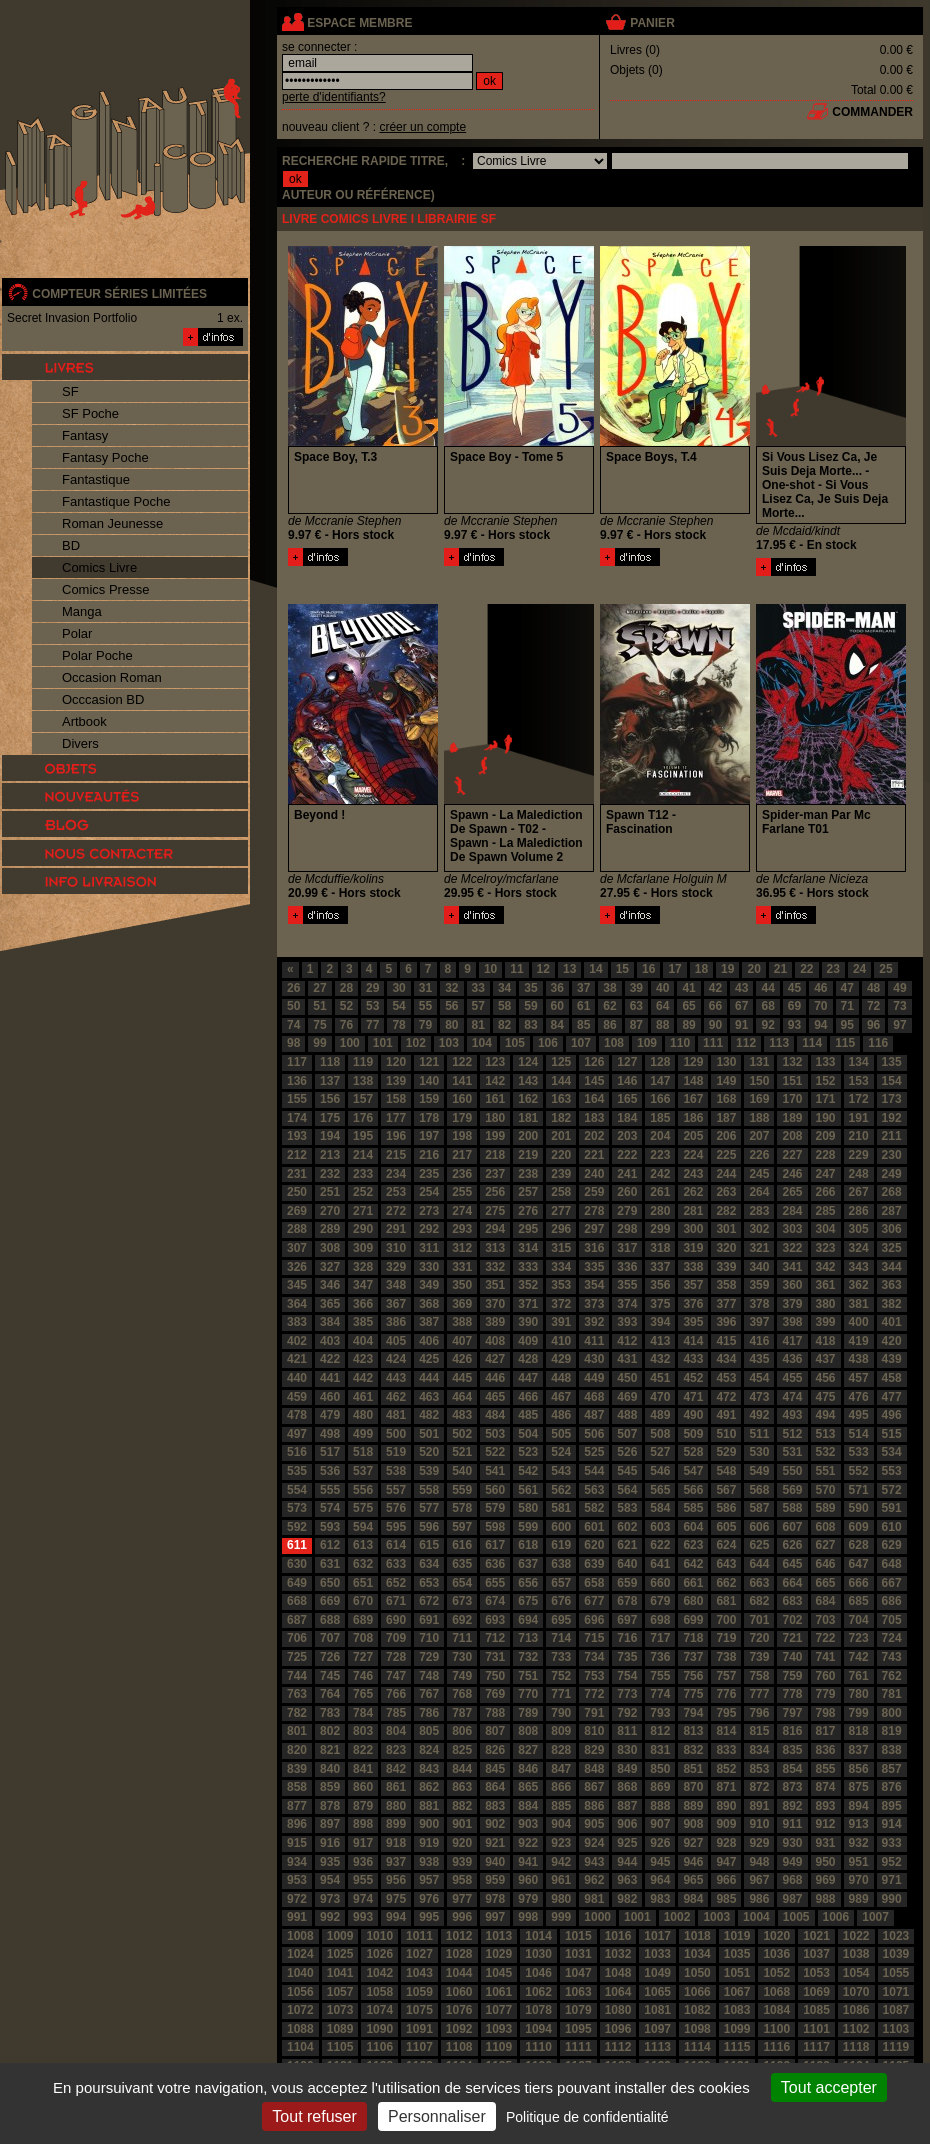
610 (892, 1527)
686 (892, 1601)
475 (826, 1397)
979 (528, 1899)
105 (515, 1043)
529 (726, 1452)
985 (726, 1899)
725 (297, 1657)
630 (297, 1564)
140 (429, 1081)
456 (826, 1378)
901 (462, 1824)
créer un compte (422, 127)
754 (627, 1676)
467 (561, 1397)
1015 (578, 1936)
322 (792, 1248)
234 (396, 1174)
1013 (499, 1936)
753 (594, 1676)
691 (429, 1620)
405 (396, 1341)
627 (826, 1545)
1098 (697, 2029)
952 (892, 1862)
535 (297, 1471)
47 (847, 988)
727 (363, 1657)
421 (297, 1359)
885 (561, 1806)
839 (297, 1769)
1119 (896, 2047)
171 (826, 1099)
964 (660, 1880)
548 (726, 1471)
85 (583, 1025)
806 (462, 1731)
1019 (737, 1936)
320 (726, 1248)
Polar (77, 633)
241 (627, 1174)
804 (396, 1731)
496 (892, 1415)
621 (627, 1545)
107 (581, 1043)
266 (826, 1192)
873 (792, 1787)
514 (859, 1434)
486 (561, 1415)
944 (627, 1862)
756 (693, 1676)
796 (759, 1713)
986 (759, 1899)
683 (792, 1601)
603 (660, 1527)
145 (594, 1081)
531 (792, 1452)
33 (478, 988)
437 (826, 1359)
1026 (379, 1954)
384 (330, 1322)
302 (759, 1229)
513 (826, 1434)
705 (892, 1620)
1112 (618, 2047)
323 (826, 1248)
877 (297, 1806)
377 (726, 1304)
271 (363, 1211)
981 (594, 1899)
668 (297, 1601)
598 (495, 1527)
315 (561, 1248)
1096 (618, 2029)
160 (462, 1099)
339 (726, 1267)
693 (495, 1620)
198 (462, 1136)
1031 (578, 1954)
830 (627, 1750)
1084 (776, 2010)
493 (792, 1415)
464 (462, 1397)
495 (859, 1415)
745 (330, 1676)
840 (330, 1769)
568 (759, 1490)
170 (792, 1099)
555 (330, 1490)
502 (462, 1434)
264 (759, 1192)
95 (847, 1025)
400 (859, 1322)
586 (726, 1508)
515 (892, 1434)
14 (595, 969)
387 (429, 1322)
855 (826, 1769)
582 (594, 1508)
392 (594, 1322)
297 (594, 1229)
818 (859, 1731)
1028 (459, 1954)
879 (363, 1806)
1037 (816, 1954)
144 (561, 1081)
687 (297, 1620)
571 (859, 1490)
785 (396, 1713)
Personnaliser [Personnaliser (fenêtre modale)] (437, 2116)
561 (528, 1490)
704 (859, 1620)
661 (693, 1583)
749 (462, 1676)
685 (859, 1601)
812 (660, 1731)
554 (297, 1490)
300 (693, 1229)
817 (826, 1731)
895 (892, 1806)
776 (726, 1694)
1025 (340, 1954)
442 (363, 1378)
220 (561, 1155)
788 (495, 1713)
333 (528, 1267)
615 (429, 1545)
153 (859, 1081)
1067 (737, 1992)
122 (462, 1062)
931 (826, 1843)
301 (726, 1229)
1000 (597, 1917)
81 (478, 1025)
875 (859, 1787)
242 (660, 1174)
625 (759, 1545)
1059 (419, 1992)
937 (396, 1862)
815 (759, 1731)
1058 (379, 1992)
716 (627, 1638)
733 (561, 1657)
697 (627, 1620)
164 (594, 1099)
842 (396, 1769)
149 (726, 1081)
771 (561, 1694)
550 (792, 1471)
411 (594, 1341)
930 (792, 1843)
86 (609, 1025)
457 (859, 1378)
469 (627, 1397)
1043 (419, 1973)
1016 (618, 1936)
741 (826, 1657)
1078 (538, 2010)
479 (330, 1415)
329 (396, 1267)
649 (297, 1583)
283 (759, 1211)
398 (792, 1322)
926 (660, 1843)
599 (528, 1527)
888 (660, 1806)
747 (396, 1676)
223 (660, 1155)
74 (293, 1025)
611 (297, 1545)
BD (71, 545)
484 (495, 1415)
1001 (637, 1917)
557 (396, 1490)
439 (892, 1359)
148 (693, 1081)
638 (561, 1564)
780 (859, 1694)
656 (528, 1583)
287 (892, 1211)
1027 (419, 1954)
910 (759, 1824)
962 (594, 1880)
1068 (776, 1992)
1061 (499, 1992)
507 (627, 1434)
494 (826, 1415)
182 (561, 1118)
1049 (657, 1973)
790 (561, 1713)
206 (726, 1136)
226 (759, 1155)
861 (396, 1787)
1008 (300, 1936)
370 (495, 1304)
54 (398, 1006)
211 (892, 1136)
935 (330, 1862)
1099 (737, 2029)
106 (548, 1043)
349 (429, 1285)
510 (726, 1434)
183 (594, 1118)
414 (693, 1341)
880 (396, 1806)
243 (693, 1174)
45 (794, 988)
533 (859, 1452)
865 (528, 1787)
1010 (379, 1936)
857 (892, 1769)
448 (561, 1378)
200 (528, 1136)
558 (429, 1490)
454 (759, 1378)
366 (363, 1304)
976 (429, 1899)
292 (429, 1229)
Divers (80, 743)
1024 (300, 1954)
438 (859, 1359)
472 (726, 1397)
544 (594, 1471)
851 (693, 1769)
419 (859, 1341)
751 (528, 1676)
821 (330, 1750)
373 (594, 1304)
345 (297, 1285)
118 (330, 1062)
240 (594, 1174)
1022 (856, 1936)
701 (759, 1620)
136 (297, 1081)
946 (693, 1862)
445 (462, 1378)
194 (330, 1136)
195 (363, 1136)
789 (528, 1713)
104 (482, 1043)
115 (845, 1043)
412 (627, 1341)
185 (660, 1118)
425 (429, 1359)
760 (826, 1676)
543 (561, 1471)
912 (826, 1824)
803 (363, 1731)
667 (892, 1583)
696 (594, 1620)
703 (826, 1620)
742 (859, 1657)
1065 (657, 1992)
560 (495, 1490)
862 (429, 1787)
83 (530, 1025)
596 (429, 1527)
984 (693, 1899)
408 (495, 1341)
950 (826, 1862)
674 (495, 1601)
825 (462, 1750)
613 (363, 1545)
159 (429, 1099)
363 (892, 1285)
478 (297, 1415)
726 (330, 1657)
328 (363, 1267)
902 (495, 1824)
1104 (300, 2047)
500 (396, 1434)
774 (660, 1694)
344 (892, 1267)
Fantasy (85, 435)
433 (693, 1359)
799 (859, 1713)
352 (528, 1285)
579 (495, 1508)
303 (792, 1229)
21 (780, 969)
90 (715, 1025)
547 (693, 1471)
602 (627, 1527)
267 (859, 1192)
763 (297, 1694)
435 (759, 1359)
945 (660, 1862)
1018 (697, 1936)
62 (609, 1006)
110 (680, 1043)
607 (792, 1527)
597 (462, 1527)
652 (396, 1583)
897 (330, 1824)
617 (495, 1545)
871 (726, 1787)
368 (429, 1304)
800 (892, 1713)
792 (627, 1713)
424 (396, 1359)
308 (330, 1248)
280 (660, 1211)
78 (398, 1025)
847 (561, 1769)
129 (693, 1062)
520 (429, 1452)
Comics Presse (105, 589)
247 (826, 1174)
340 (759, 1267)
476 (859, 1397)
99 (319, 1043)
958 (462, 1880)
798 (826, 1713)
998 (528, 1917)
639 (594, 1564)
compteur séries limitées (119, 294)
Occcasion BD (103, 699)
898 (363, 1824)
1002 (677, 1917)
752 (561, 1676)
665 (826, 1583)
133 (826, 1062)
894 (859, 1806)
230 (892, 1155)
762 (892, 1676)
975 (396, 1899)
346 (330, 1285)
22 (806, 969)
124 (528, 1062)
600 (561, 1527)
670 (363, 1601)
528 (693, 1452)
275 (495, 1211)
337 (660, 1267)
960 (528, 1880)
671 (396, 1601)
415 (726, 1341)
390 (528, 1322)
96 (873, 1025)
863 (462, 1787)
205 (693, 1136)
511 (759, 1434)
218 (495, 1155)
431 (627, 1359)
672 (429, 1601)
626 (792, 1545)
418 (826, 1341)
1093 (499, 2029)
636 (495, 1564)
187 (726, 1118)
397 (759, 1322)
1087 (896, 2010)
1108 (459, 2047)
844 (462, 1769)
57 (478, 1006)
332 (495, 1267)
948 (759, 1862)
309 (363, 1248)
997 (495, 1917)
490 (693, 1415)
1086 (856, 2010)
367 (396, 1304)
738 (726, 1657)
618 (528, 1545)
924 (594, 1843)
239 (561, 1174)
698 (660, 1620)
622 (660, 1545)
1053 (816, 1973)
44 (767, 988)
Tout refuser (314, 2116)
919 (429, 1843)
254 (429, 1192)
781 (892, 1694)
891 (759, 1806)
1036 (776, 1954)
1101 (816, 2029)
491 (726, 1415)
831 (660, 1750)
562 (561, 1490)
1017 (657, 1936)
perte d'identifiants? (334, 97)
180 (495, 1118)
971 (892, 1880)
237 (495, 1174)
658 (594, 1583)
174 (297, 1118)
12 (543, 969)
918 (396, 1843)
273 (429, 1211)
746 (363, 1676)
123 (495, 1062)
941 (528, 1862)
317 (627, 1248)
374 (627, 1304)
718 (693, 1638)
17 (674, 969)
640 (627, 1564)
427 (495, 1359)
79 (425, 1025)
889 (693, 1806)
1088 (300, 2029)
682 (759, 1601)
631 (330, 1564)
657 (561, 1583)
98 (293, 1043)
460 (330, 1397)
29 (372, 988)
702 (792, 1620)
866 (561, 1787)
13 (569, 969)
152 (826, 1081)
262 (693, 1192)
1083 (737, 2010)
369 (462, 1304)
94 (820, 1025)
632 (363, 1564)
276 (528, 1211)
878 (330, 1806)
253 (396, 1192)
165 (627, 1099)
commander (872, 112)
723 (859, 1638)
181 (528, 1118)
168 (726, 1099)
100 (350, 1043)
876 (892, 1787)
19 (727, 969)
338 (693, 1267)
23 (833, 969)
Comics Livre (99, 567)
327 (330, 1267)
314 (528, 1248)
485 (528, 1415)
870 (693, 1787)
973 (330, 1899)
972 (297, 1899)
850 (660, 1769)
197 (429, 1136)
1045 (499, 1973)
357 (693, 1285)
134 (859, 1062)
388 (462, 1322)
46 (820, 988)
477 (892, 1397)
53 (372, 1006)
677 (594, 1601)
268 (892, 1192)
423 (363, 1359)
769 (495, 1694)
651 (363, 1583)
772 (594, 1694)
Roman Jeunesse (112, 523)
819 (892, 1731)
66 (715, 1006)
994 (396, 1917)
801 (297, 1731)
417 (792, 1341)
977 (462, 1899)
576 (396, 1508)
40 (662, 988)
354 (594, 1285)
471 (693, 1397)
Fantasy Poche (105, 457)
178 (429, 1118)
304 (826, 1229)
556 (363, 1490)
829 (594, 1750)
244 (726, 1174)
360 (792, 1285)
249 (892, 1174)
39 (636, 988)
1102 (856, 2029)
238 (528, 1174)
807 (495, 1731)
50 (293, 1006)
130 (726, 1062)
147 (660, 1081)
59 (530, 1006)
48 (873, 988)
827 (528, 1750)
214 (363, 1155)
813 (693, 1731)
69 (794, 1006)
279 (627, 1211)
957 (429, 1880)
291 (396, 1229)
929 (759, 1843)
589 (826, 1508)
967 (759, 1880)
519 (396, 1452)
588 (792, 1508)
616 (462, 1545)
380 (826, 1304)
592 (297, 1527)
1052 (776, 1973)
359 (759, 1285)
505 (561, 1434)
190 (826, 1118)
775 (693, 1694)
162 (528, 1099)
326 (297, 1267)
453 (726, 1378)
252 (363, 1192)
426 (462, 1359)
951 (859, 1862)
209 (826, 1136)
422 (330, 1359)
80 (451, 1025)
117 (297, 1062)
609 (859, 1527)
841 (363, 1769)
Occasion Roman (112, 677)
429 (561, 1359)
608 (826, 1527)
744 (297, 1676)
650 (330, 1583)
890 (726, 1806)
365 (330, 1304)
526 (627, 1452)
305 (859, 1229)
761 (859, 1676)
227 (792, 1155)
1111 (578, 2047)
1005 (796, 1917)
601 (594, 1527)
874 (826, 1787)
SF (70, 391)
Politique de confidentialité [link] (587, 2117)
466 (528, 1397)
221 (594, 1155)
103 (449, 1043)
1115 (737, 2047)
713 (528, 1638)
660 (660, 1583)
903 (528, 1824)
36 (557, 988)
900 (429, 1824)
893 (826, 1806)
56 (451, 1006)
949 (792, 1862)
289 (330, 1229)
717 (660, 1638)
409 (528, 1341)
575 (363, 1508)
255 (462, 1192)
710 (429, 1638)
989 (859, 1899)
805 (429, 1731)
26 (293, 988)
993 (363, 1917)
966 (726, 1880)
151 (792, 1081)
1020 (776, 1936)
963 (627, 1880)
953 (297, 1880)
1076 (459, 2010)
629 (892, 1545)
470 (660, 1397)
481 (396, 1415)
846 (528, 1769)
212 (297, 1155)
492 (759, 1415)
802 (330, 1731)
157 (363, 1099)
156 (330, 1099)
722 (826, 1638)
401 (892, 1322)
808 (528, 1731)
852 (726, 1769)
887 (627, 1806)
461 (363, 1397)
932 (859, 1843)
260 (627, 1192)
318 (660, 1248)
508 (660, 1434)
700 (726, 1620)
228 (826, 1155)
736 (660, 1657)
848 (594, 1769)
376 (693, 1304)
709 (396, 1638)
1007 (875, 1917)
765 (363, 1694)
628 (859, 1545)
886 (594, 1806)
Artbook (84, 721)
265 (792, 1192)
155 (297, 1099)
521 (462, 1452)
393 (627, 1322)
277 (561, 1211)
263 (726, 1192)
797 (792, 1713)
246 (792, 1174)
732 (528, 1657)
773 (627, 1694)
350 (462, 1285)
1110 (538, 2047)
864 (495, 1787)
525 (594, 1452)
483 (462, 1415)
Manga (82, 611)
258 (561, 1192)
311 (429, 1248)
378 (759, 1304)
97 (899, 1025)
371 (528, 1304)
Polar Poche (97, 655)
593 (330, 1527)
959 (495, 1880)
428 (528, 1359)
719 (726, 1638)
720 (759, 1638)
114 (812, 1043)
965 (693, 1880)
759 (792, 1676)
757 (726, 1676)
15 (622, 969)
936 (363, 1862)
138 (363, 1081)
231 (297, 1174)
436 (792, 1359)
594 (363, 1527)
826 (495, 1750)
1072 (300, 2010)
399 (826, 1322)
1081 (657, 2010)
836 (826, 1750)
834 (759, 1750)
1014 (538, 1936)
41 (688, 988)
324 (859, 1248)
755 (660, 1676)
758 (759, 1676)
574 (330, 1508)
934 (297, 1862)
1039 (896, 1954)
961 (561, 1880)
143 (528, 1081)
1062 (538, 1992)
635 (462, 1564)
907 (660, 1824)
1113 (657, 2047)
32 (451, 988)
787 (462, 1713)
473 (759, 1397)
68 (767, 1006)
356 (660, 1285)
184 (627, 1118)
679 (660, 1601)
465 (495, 1397)
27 (319, 988)
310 (396, 1248)
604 (693, 1527)
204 (660, 1136)
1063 (578, 1992)
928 (726, 1843)
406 (429, 1341)
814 (726, 1731)
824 (429, 1750)
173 (892, 1099)
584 (660, 1508)
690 (396, 1620)
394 (660, 1322)
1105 (340, 2047)
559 (462, 1490)
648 (892, 1564)
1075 (419, 2010)
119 (363, 1062)
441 (330, 1378)
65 (688, 1006)
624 (726, 1545)
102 (416, 1043)
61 (583, 1006)
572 (892, 1490)
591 (892, 1508)
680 (693, 1601)
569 (792, 1490)
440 (297, 1378)
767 (429, 1694)
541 (495, 1471)
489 (660, 1415)
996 (462, 1917)
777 (759, 1694)
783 (330, 1713)
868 (627, 1787)
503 (495, 1434)
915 (297, 1843)
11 (516, 969)
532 (826, 1452)
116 (878, 1043)
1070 (856, 1992)
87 (636, 1025)
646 (826, 1564)
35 (530, 988)
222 (627, 1155)
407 (462, 1341)
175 (330, 1118)
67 (741, 1006)
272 (396, 1211)
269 (297, 1211)
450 (627, 1378)
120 (396, 1062)
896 (297, 1824)
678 (627, 1601)
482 (429, 1415)
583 (627, 1508)
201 (561, 1136)
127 (627, 1062)
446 (495, 1378)
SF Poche (90, 413)
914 (892, 1824)
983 (660, 1899)
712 (495, 1638)
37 (583, 988)
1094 (538, 2029)
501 (429, 1434)
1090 (379, 2029)
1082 (697, 2010)
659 (627, 1583)
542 (528, 1471)
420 (892, 1341)
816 (792, 1731)
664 (792, 1583)
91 (741, 1025)
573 (297, 1508)
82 (504, 1025)
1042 (379, 1973)
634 (429, 1564)
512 (792, 1434)
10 (490, 969)
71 (847, 1006)
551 (826, 1471)
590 (859, 1508)
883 (495, 1806)
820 (297, 1750)
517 (330, 1452)
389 (495, 1322)
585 (693, 1508)
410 (561, 1341)
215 (396, 1155)
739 (759, 1657)
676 (561, 1601)
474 (792, 1397)
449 (594, 1378)
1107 (419, 2047)
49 (899, 988)
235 (429, 1174)
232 (330, 1174)
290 (363, 1229)
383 (297, 1322)
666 (859, 1583)
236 (462, 1174)
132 (792, 1062)
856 (859, 1769)
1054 (856, 1973)
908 (693, 1824)
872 (759, 1787)
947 (726, 1862)
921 (495, 1843)
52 (346, 1006)
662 (726, 1583)
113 (779, 1043)
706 (297, 1638)
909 (726, 1824)
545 (627, 1471)
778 (792, 1694)
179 (462, 1118)
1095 (578, 2029)
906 (627, 1824)
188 (759, 1118)
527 (660, 1452)
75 (319, 1025)
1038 (856, 1954)
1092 (459, 2029)
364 (297, 1304)
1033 (657, 1954)
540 (462, 1471)
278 (594, 1211)
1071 (896, 1992)
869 (660, 1787)
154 (892, 1081)
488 (627, 1415)
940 (495, 1862)
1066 (697, 1992)
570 (826, 1490)
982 (627, 1899)
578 (462, 1508)
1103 (896, 2029)
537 (363, 1471)
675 (528, 1601)
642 (693, 1564)
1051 (737, 1973)
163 (561, 1099)
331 (462, 1267)
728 (396, 1657)
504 (528, 1434)
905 (594, 1824)
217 (462, 1155)
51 (319, 1006)
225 (726, 1155)
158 (396, 1099)
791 (594, 1713)
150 (759, 1081)
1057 (340, 1992)
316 (594, 1248)
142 (495, 1081)
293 (462, 1229)
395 (693, 1322)
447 (528, 1378)
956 (396, 1880)
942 (561, 1862)
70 (820, 1006)
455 (792, 1378)
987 (792, 1899)
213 (330, 1155)
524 (561, 1452)
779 (826, 1694)
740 (792, 1657)
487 (594, 1415)
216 (429, 1155)
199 (495, 1136)
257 (528, 1192)
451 (660, 1378)
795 (726, 1713)
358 (726, 1285)
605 (726, 1527)
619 (561, 1545)
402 (297, 1341)
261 (660, 1192)
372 (561, 1304)
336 (627, 1267)
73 (899, 1006)
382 (892, 1304)
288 (297, 1229)
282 (726, 1211)
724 (892, 1638)
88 (662, 1025)
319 (693, 1248)
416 (759, 1341)
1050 (697, 1973)
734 (594, 1657)
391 (561, 1322)
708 (363, 1638)
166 (660, 1099)
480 (363, 1415)
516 (297, 1452)
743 (892, 1657)
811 (627, 1731)
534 (892, 1452)
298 (627, 1229)
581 (561, 1508)
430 (594, 1359)
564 (627, 1490)
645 (792, 1564)
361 (826, 1285)
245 (759, 1174)
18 (701, 969)
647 (859, 1564)
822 (363, 1750)
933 (892, 1843)
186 (693, 1118)
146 (627, 1081)
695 (561, 1620)
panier (652, 23)
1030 (538, 1954)
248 (859, 1174)
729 (429, 1657)
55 (425, 1006)
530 (759, 1452)
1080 (618, 2010)
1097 (657, 2029)
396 (726, 1322)
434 (726, 1359)
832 (693, 1750)
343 (859, 1267)
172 (859, 1099)
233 (363, 1174)
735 (627, 1657)
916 (330, 1843)
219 (528, 1155)
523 (528, 1452)
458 (892, 1378)
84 (557, 1025)
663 (759, 1583)
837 (859, 1750)
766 (396, 1694)
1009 (340, 1936)
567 (726, 1490)
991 (297, 1917)
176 (363, 1118)
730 (462, 1657)
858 (297, 1787)
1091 (419, 2029)
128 (660, 1062)
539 (429, 1471)
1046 (538, 1973)
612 (330, 1545)
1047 (578, 1973)
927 (693, 1843)
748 (429, 1676)
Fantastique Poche (116, 501)
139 (396, 1081)
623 (693, 1545)
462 (396, 1397)
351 (495, 1285)
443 (396, 1378)
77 (372, 1025)
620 (594, 1545)
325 (892, 1248)
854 (792, 1769)
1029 (499, 1954)
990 (892, 1899)
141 (462, 1081)
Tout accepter (829, 2087)
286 (859, 1211)
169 (759, 1099)
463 (429, 1397)
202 (594, 1136)
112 (746, 1043)
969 (826, 1880)
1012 (459, 1936)
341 (792, 1267)
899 (396, 1824)
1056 (300, 1992)
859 (330, 1787)
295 (528, 1229)
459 (297, 1397)
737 (693, 1657)
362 (859, 1285)
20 (753, 969)
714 (561, 1638)
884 (528, 1806)
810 (594, 1731)
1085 (816, 2010)
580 (528, 1508)
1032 (618, 1954)
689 (363, 1620)
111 (713, 1043)
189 (792, 1118)
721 (792, 1638)
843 (429, 1769)
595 (396, 1527)
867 (594, 1787)
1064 (618, 1992)
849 (627, 1769)
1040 (300, 1973)
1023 (896, 1936)
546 (660, 1471)
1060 (459, 1992)
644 (759, 1564)
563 (594, 1490)
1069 (816, 1992)
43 (741, 988)
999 (561, 1917)
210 (859, 1136)
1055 (896, 1973)
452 (693, 1378)
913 (859, 1824)
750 (495, 1676)
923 (561, 1843)
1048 (618, 1973)
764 (330, 1694)
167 (693, 1099)
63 (636, 1006)
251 (330, 1192)
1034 (697, 1954)
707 (330, 1638)
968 (792, 1880)
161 (495, 1099)
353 (561, 1285)
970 (859, 1880)
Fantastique (96, 479)
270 (330, 1211)
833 (726, 1750)
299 (660, 1229)
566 (693, 1490)
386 (396, 1322)
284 (792, 1211)
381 (859, 1304)
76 (346, 1025)
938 (429, 1862)
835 (792, 1750)
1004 (756, 1917)
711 (462, 1638)
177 (396, 1118)
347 (363, 1285)
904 (561, 1824)
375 (660, 1304)
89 (688, 1025)
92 (767, 1025)
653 (429, 1583)
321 (759, 1248)
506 (594, 1434)
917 (363, 1843)
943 (594, 1862)
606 (759, 1527)
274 (462, 1211)
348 (396, 1285)
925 (627, 1843)
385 (363, 1322)
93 (794, 1025)
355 (627, 1285)
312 (462, 1248)
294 (495, 1229)
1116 (776, 2047)
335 (594, 1267)
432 (660, 1359)
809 (561, 1731)
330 (429, 1267)
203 (627, 1136)
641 (660, 1564)
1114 (697, 2047)
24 (859, 969)
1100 (776, 2029)
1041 (340, 1973)
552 (859, 1471)
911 (792, 1824)
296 (561, 1229)
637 (528, 1564)
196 (396, 1136)
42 (715, 988)
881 (429, 1806)
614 (396, 1545)
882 (462, 1806)
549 (759, 1471)
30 (398, 988)
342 (826, 1267)
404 (363, 1341)
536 (330, 1471)
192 (892, 1118)
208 (792, 1136)
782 (297, 1713)
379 (792, 1304)
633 (396, 1564)
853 (759, 1769)
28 (346, 988)
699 (693, 1620)
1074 (379, 2010)
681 (726, 1601)
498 (330, 1434)
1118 (856, 2047)
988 (826, 1899)
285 (826, 1211)
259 (594, 1192)
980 (561, 1899)
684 (826, 1601)
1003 (716, 1917)
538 (396, 1471)
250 (297, 1192)
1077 (499, 2010)
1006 (836, 1917)
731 (495, 1657)
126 (594, 1062)
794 (693, 1713)
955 (363, 1880)
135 (892, 1062)
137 (330, 1081)
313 (495, 1248)
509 (693, 1434)
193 (297, 1136)
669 (330, 1601)
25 (885, 969)
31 (425, 988)
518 (363, 1452)
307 (297, 1248)
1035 (737, 1954)
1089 (340, 2029)
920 (462, 1843)
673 (462, 1601)
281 (693, 1211)
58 (504, 1006)
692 (462, 1620)
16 (648, 969)
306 (892, 1229)
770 (528, 1694)
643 (726, 1564)
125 (561, 1062)
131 (759, 1062)
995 (429, 1917)
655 (495, 1583)
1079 (578, 2010)
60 (557, 1006)
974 (363, 1899)
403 (330, 1341)
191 (859, 1118)
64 (662, 1006)
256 (495, 1192)
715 (594, 1638)
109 (647, 1043)
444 (429, 1378)
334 (561, 1267)
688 (330, 1620)
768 (462, 1694)
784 (363, 1713)
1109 (499, 2047)
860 (363, 1787)
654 (462, 1583)
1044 (459, 1973)
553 (892, 1471)
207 (759, 1136)
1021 (816, 1936)
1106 (379, 2047)
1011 (419, 1936)
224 (693, 1155)
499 (363, 1434)
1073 (340, 2010)
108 (614, 1043)
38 (609, 988)
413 (660, 1341)
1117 (816, 2047)
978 (495, 1899)
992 (330, 1917)
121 (429, 1062)
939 (462, 1862)
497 (297, 1434)
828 (561, 1750)
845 (495, 1769)
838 (892, 1750)
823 (396, 1750)
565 (660, 1490)
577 (429, 1508)
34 (504, 988)
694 (528, 1620)
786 (429, 1713)
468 (594, 1397)
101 (383, 1043)
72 (873, 1006)
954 (330, 1880)
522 (495, 1452)
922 (528, 1843)
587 (759, 1508)
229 (859, 1155)
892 (792, 1806)
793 (660, 1713)
